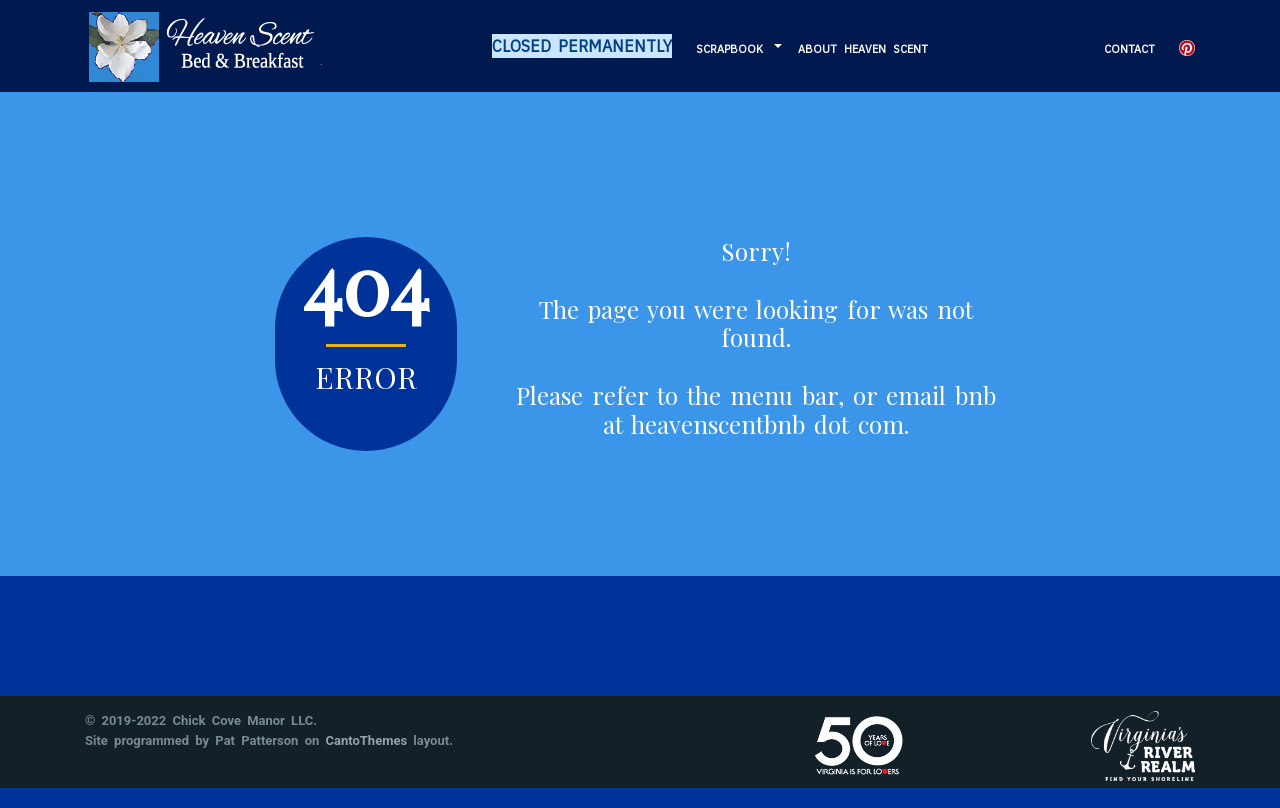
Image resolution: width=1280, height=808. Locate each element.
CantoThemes (367, 740)
